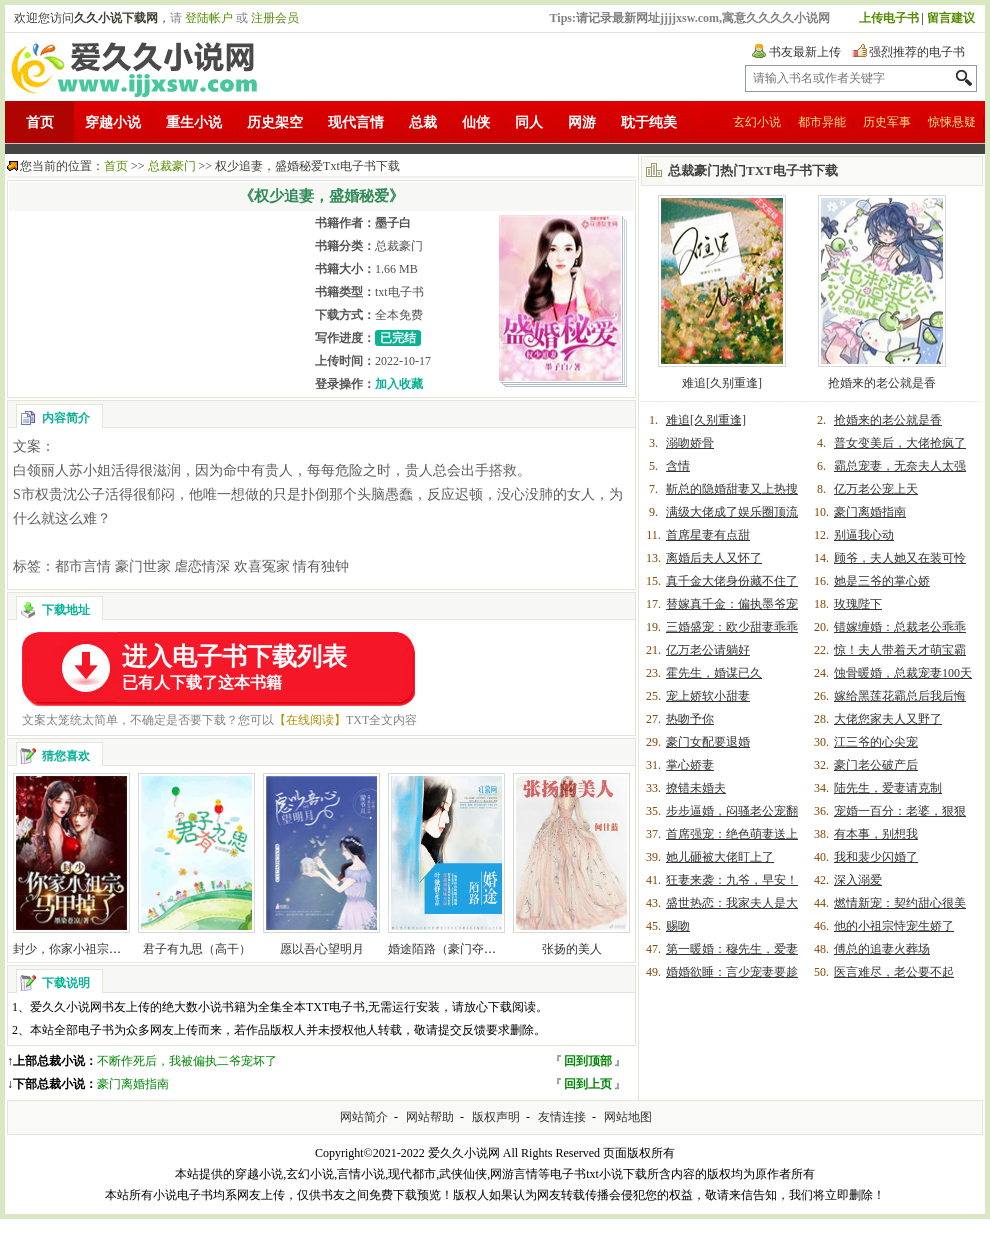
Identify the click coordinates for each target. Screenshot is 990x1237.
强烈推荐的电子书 (917, 52)
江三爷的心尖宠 (876, 742)
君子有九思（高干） (197, 949)
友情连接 (562, 1117)
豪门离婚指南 (133, 1084)
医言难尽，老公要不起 (894, 972)
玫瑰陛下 (858, 604)
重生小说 (194, 122)
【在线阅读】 (310, 720)
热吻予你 (690, 719)
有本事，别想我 (876, 834)
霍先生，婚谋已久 (714, 673)
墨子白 (393, 223)
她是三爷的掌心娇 (882, 581)
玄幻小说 (757, 122)
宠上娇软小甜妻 (708, 696)
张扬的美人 (572, 949)
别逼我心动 (864, 535)
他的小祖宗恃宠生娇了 (894, 926)
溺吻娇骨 (690, 443)
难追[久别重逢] (722, 383)
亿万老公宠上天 (876, 489)
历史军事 (887, 122)
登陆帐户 (209, 18)
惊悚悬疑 (952, 122)
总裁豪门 (172, 166)
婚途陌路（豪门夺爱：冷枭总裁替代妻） (496, 949)
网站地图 (628, 1117)
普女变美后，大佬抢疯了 (900, 443)
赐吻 (678, 926)
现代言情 (356, 122)
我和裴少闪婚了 (876, 857)
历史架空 (275, 122)
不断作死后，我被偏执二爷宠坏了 (187, 1061)
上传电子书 (889, 18)
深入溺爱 (858, 880)
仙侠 (476, 122)
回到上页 (588, 1084)
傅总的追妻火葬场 (882, 949)
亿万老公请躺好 (708, 650)
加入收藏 (399, 384)
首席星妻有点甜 (708, 535)
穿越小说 (113, 122)
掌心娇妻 (690, 765)
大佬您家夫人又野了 (888, 719)
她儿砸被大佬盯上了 (720, 857)
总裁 (423, 122)
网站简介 (364, 1117)
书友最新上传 (805, 52)
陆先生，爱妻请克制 (888, 788)
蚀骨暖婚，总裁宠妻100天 (903, 673)
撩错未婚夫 (696, 788)
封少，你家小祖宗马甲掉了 (85, 949)
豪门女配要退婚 (708, 742)
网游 (582, 122)
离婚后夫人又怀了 (714, 558)
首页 (40, 122)
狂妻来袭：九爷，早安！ (732, 880)
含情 (678, 466)
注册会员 (275, 18)
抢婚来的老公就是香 (882, 383)
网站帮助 (430, 1117)
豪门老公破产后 (876, 765)
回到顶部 (588, 1061)
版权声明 (496, 1117)
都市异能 (822, 122)
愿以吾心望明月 (322, 949)
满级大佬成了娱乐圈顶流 (732, 512)
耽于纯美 (649, 122)
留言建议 (951, 18)
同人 (529, 122)
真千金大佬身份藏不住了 (732, 581)
